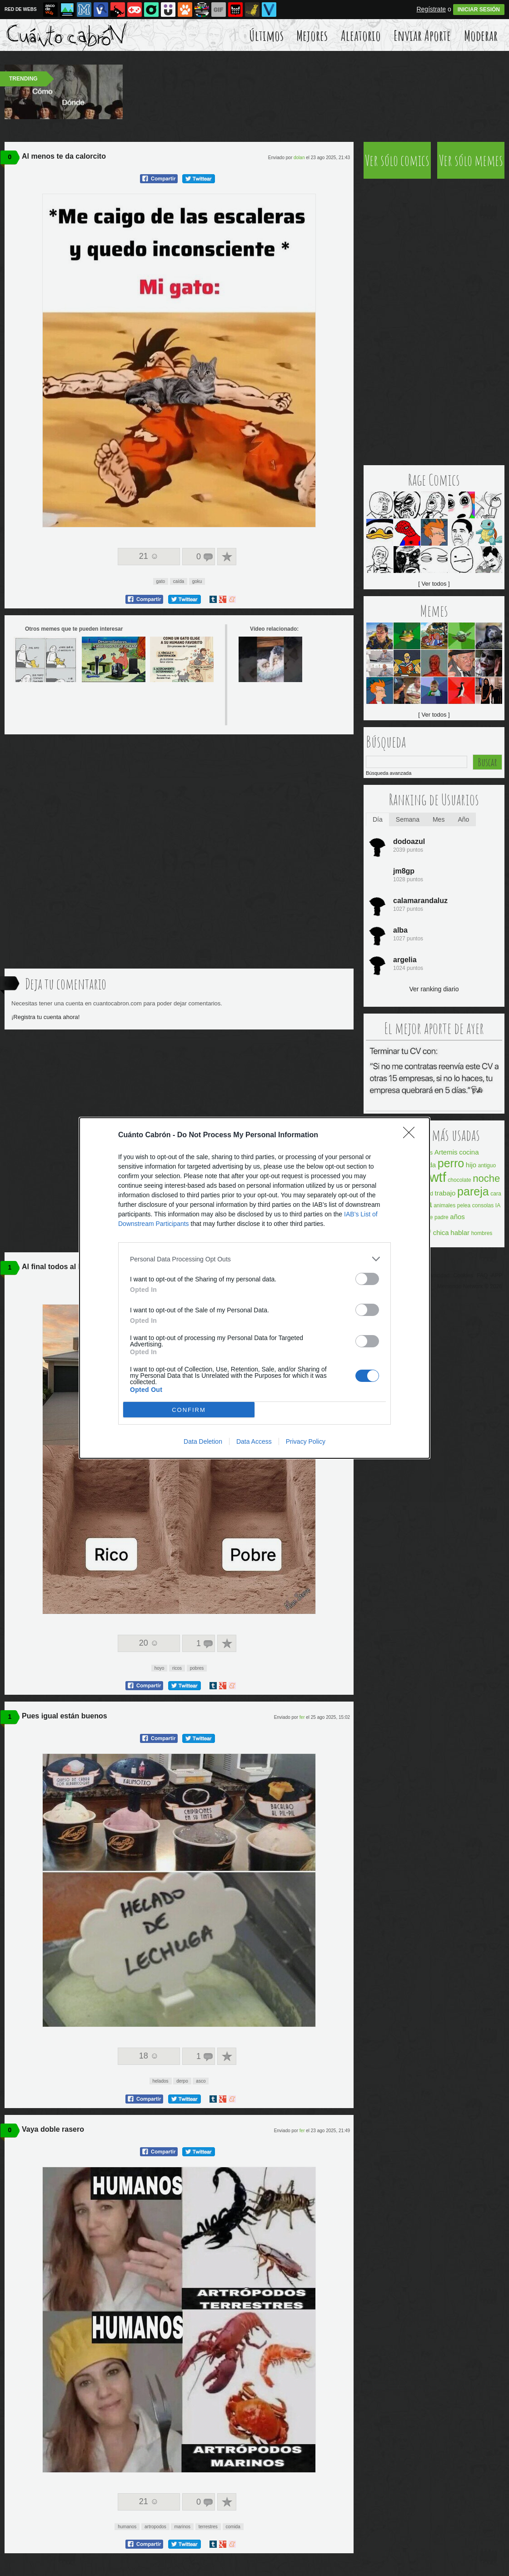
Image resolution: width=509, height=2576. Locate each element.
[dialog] (254, 1288)
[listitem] (254, 1259)
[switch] (367, 1279)
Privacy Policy (305, 1441)
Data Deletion (203, 1441)
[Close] (411, 1135)
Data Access (254, 1441)
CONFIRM (189, 1409)
